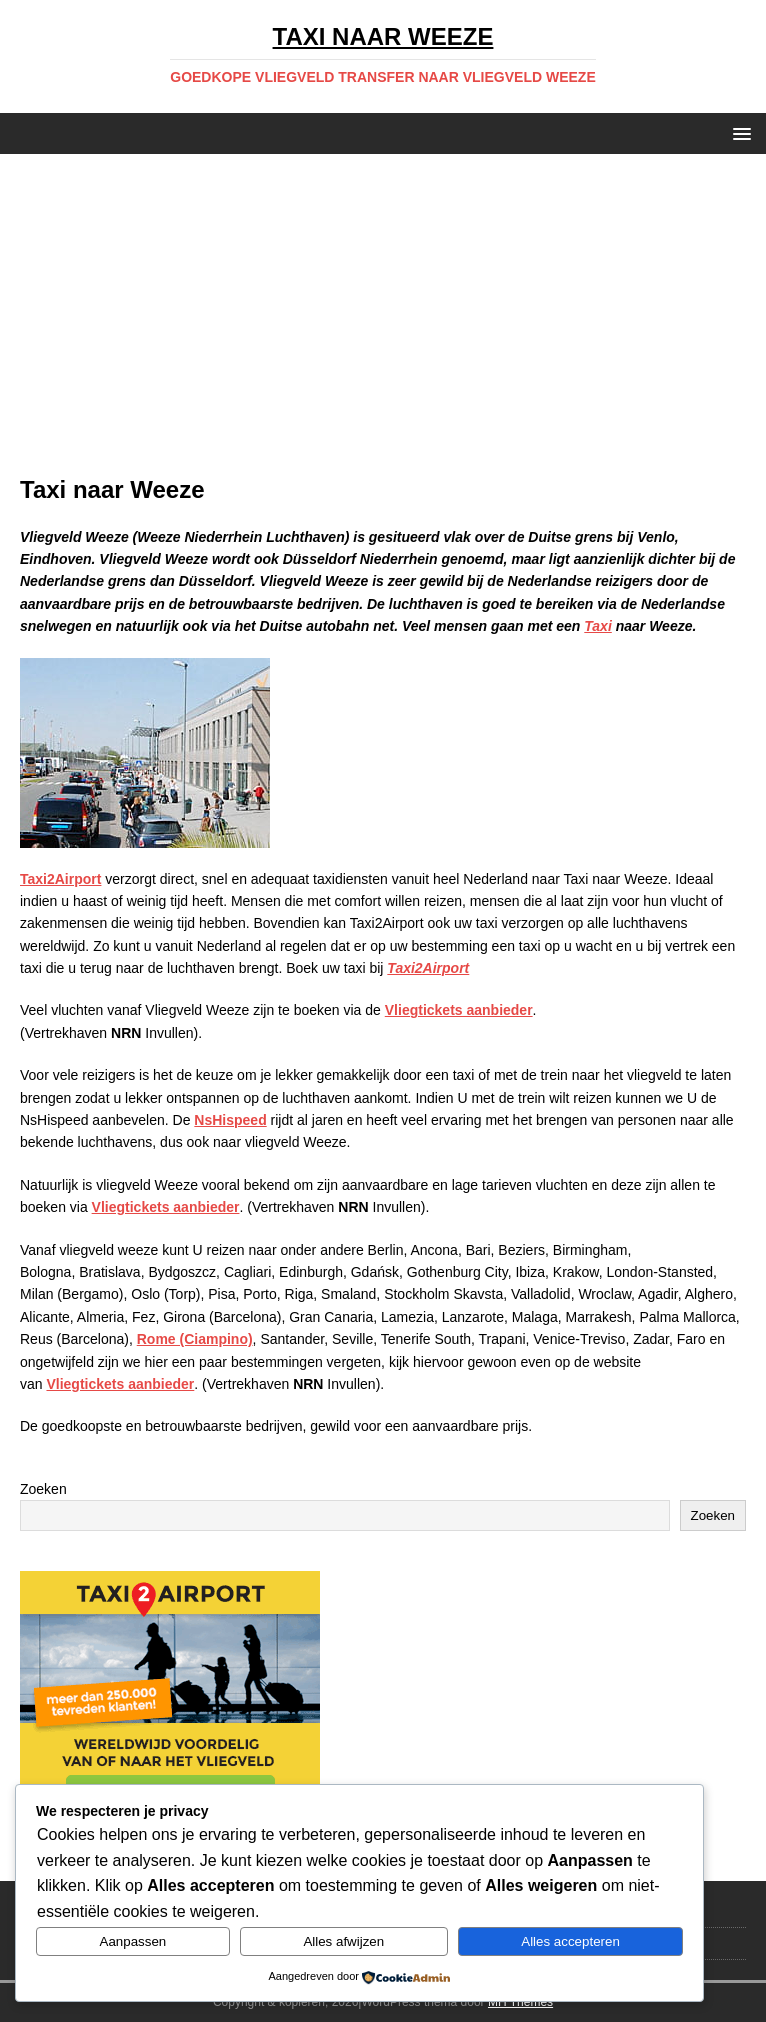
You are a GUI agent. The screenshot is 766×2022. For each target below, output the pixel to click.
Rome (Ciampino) (195, 1339)
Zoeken (43, 1489)
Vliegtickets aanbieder (459, 1010)
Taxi (598, 626)
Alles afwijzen (343, 1941)
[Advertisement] (383, 324)
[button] (738, 132)
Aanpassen (133, 1941)
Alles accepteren (570, 1941)
